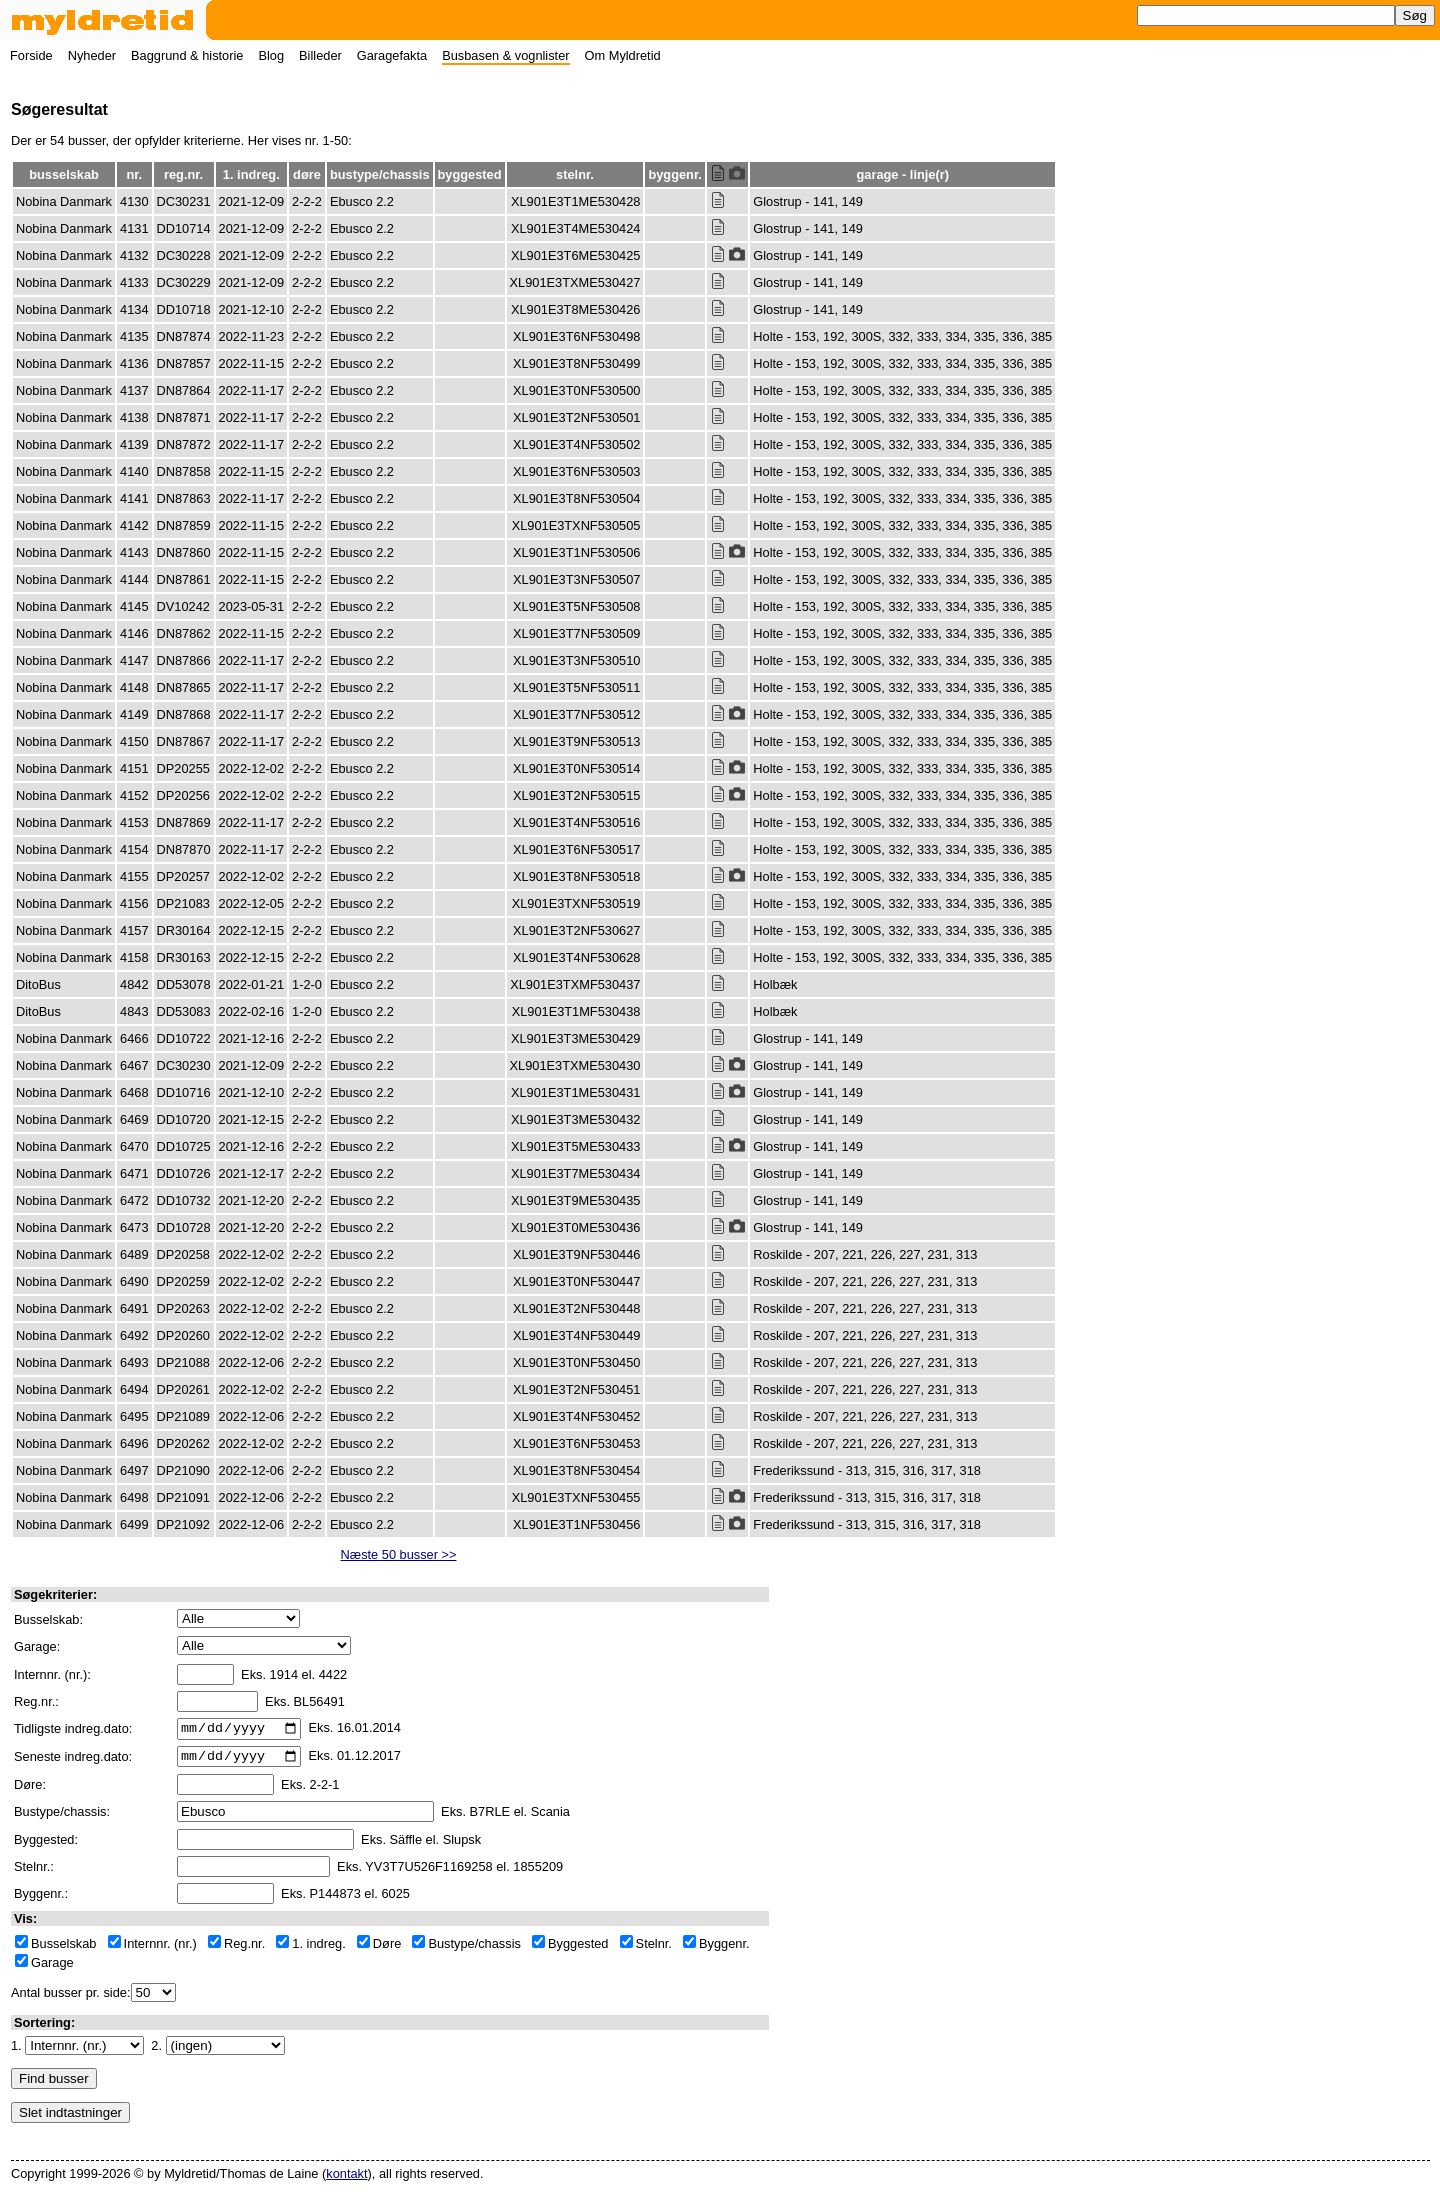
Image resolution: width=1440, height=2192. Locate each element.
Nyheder (92, 55)
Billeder (320, 55)
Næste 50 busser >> (399, 1554)
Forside (31, 55)
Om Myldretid (623, 55)
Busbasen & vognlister (505, 55)
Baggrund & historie (187, 55)
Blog (271, 55)
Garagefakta (392, 55)
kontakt (346, 2179)
